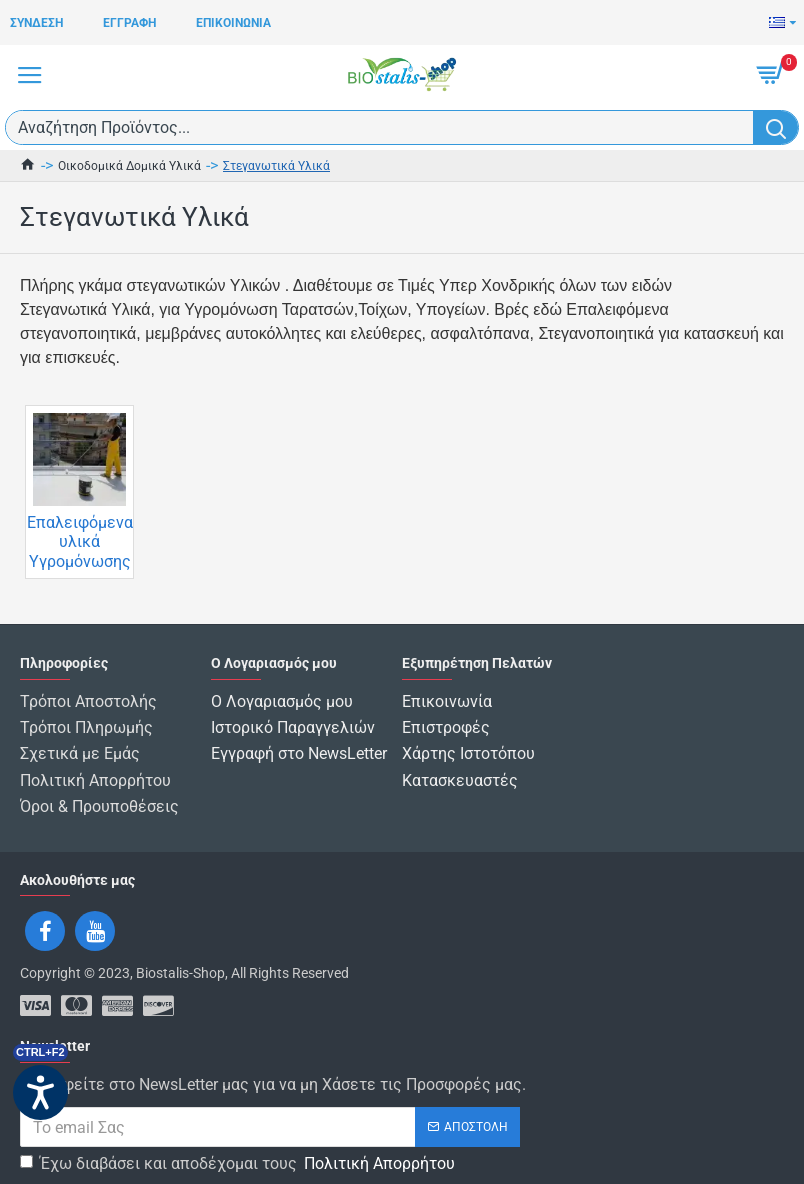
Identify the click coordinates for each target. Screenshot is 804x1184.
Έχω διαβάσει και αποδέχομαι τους (239, 1152)
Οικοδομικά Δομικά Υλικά (129, 166)
